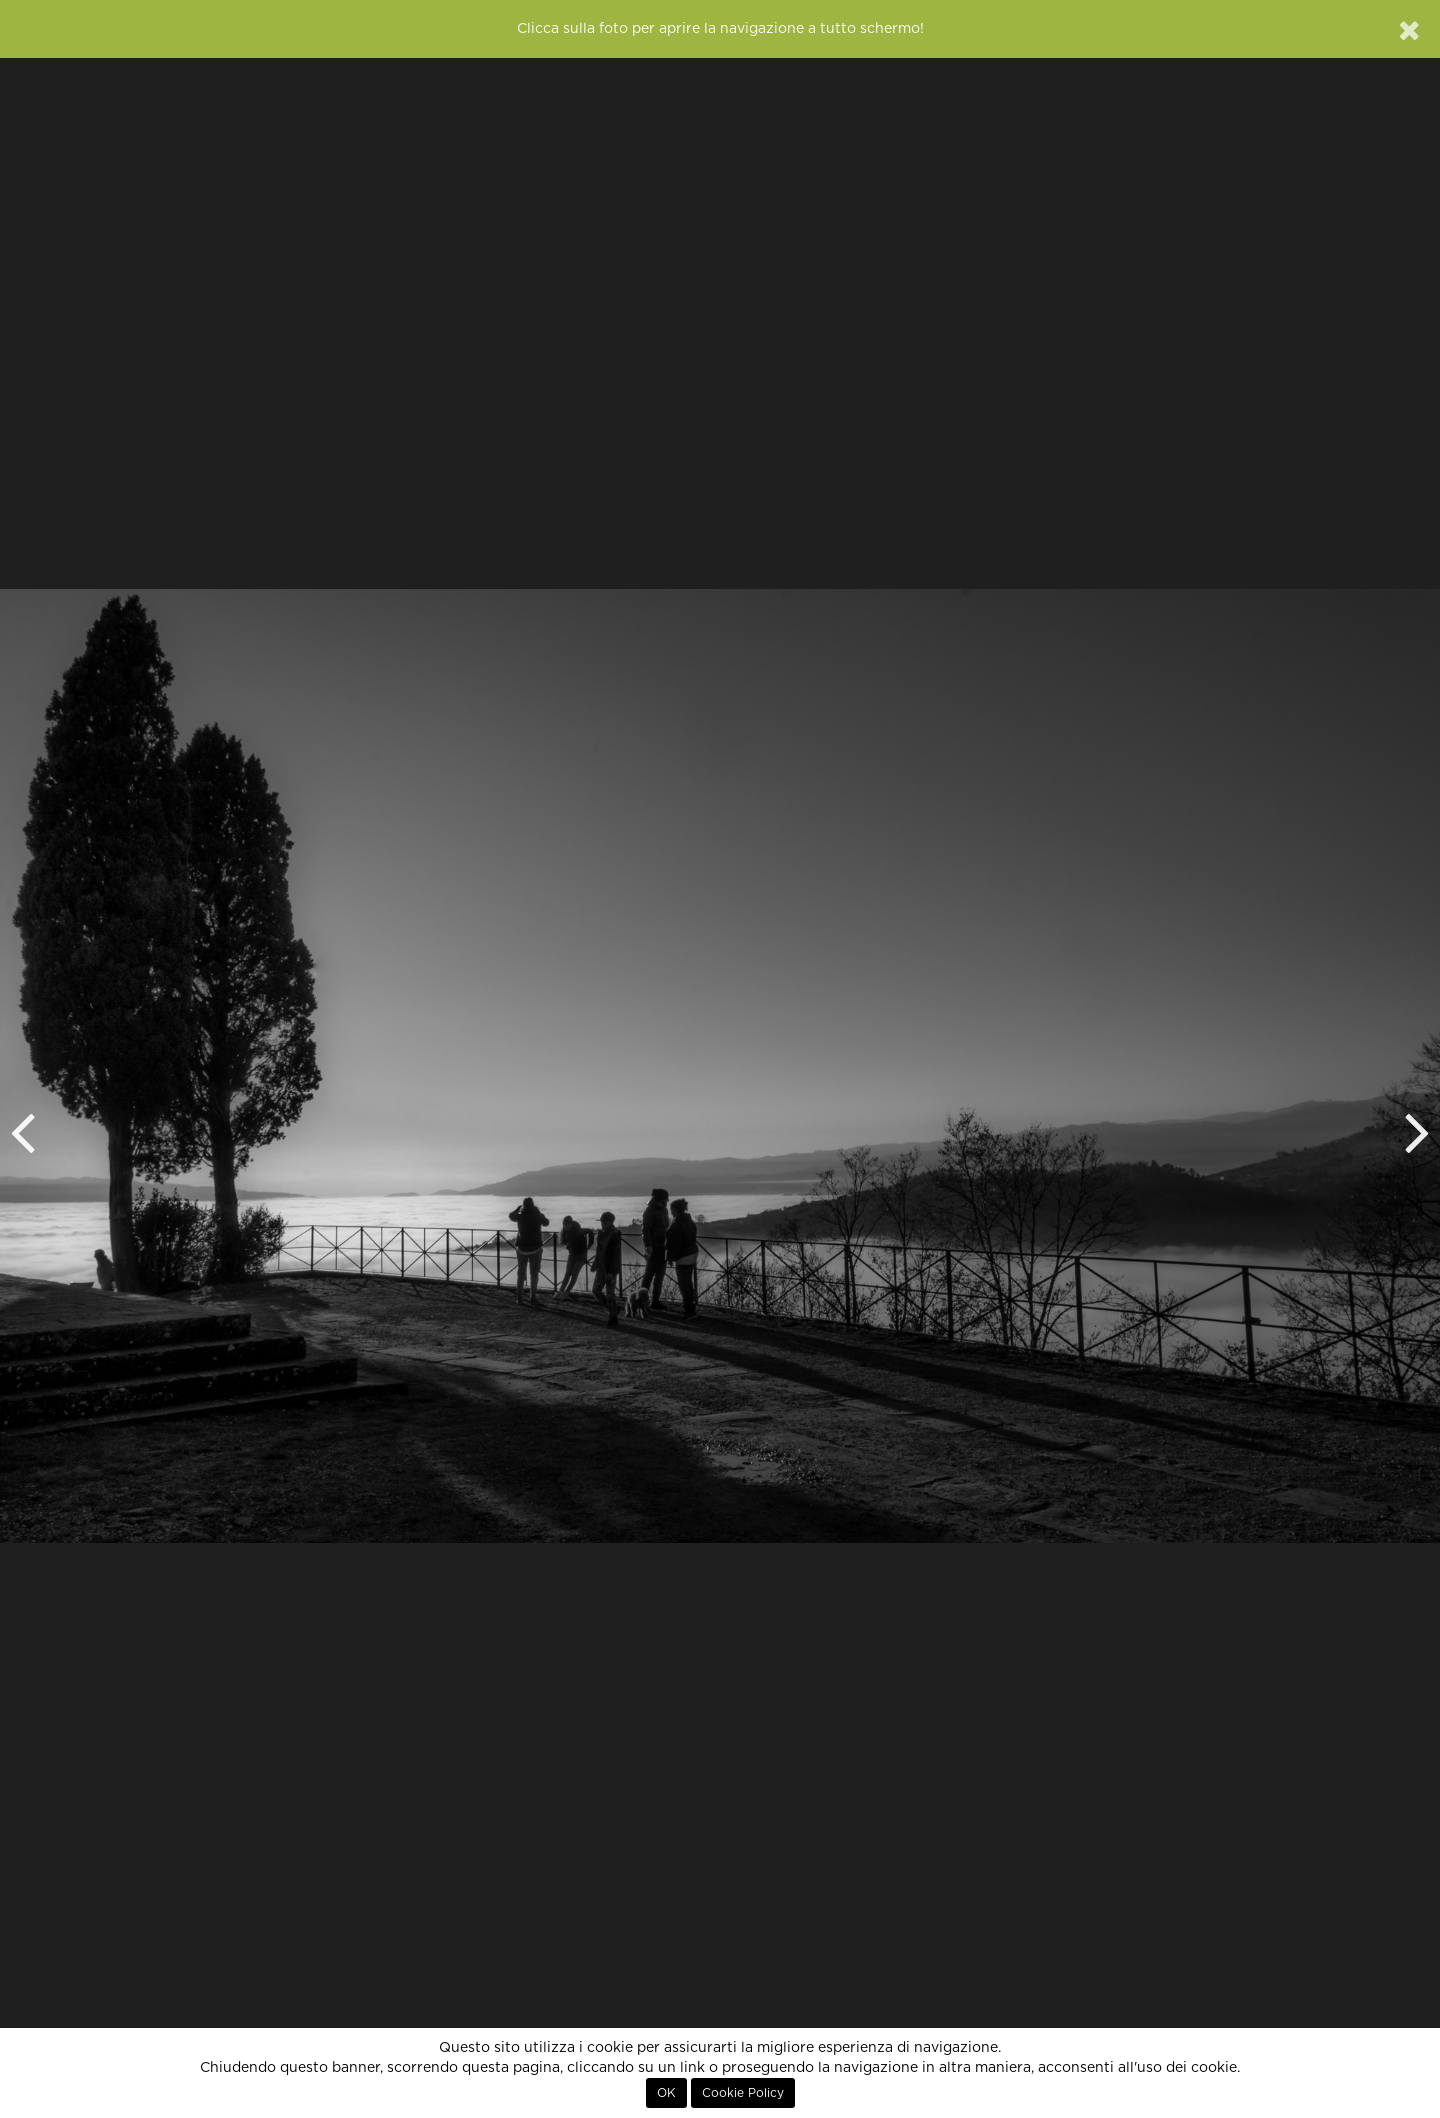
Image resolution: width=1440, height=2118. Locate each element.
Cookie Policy (743, 2093)
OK (666, 2093)
